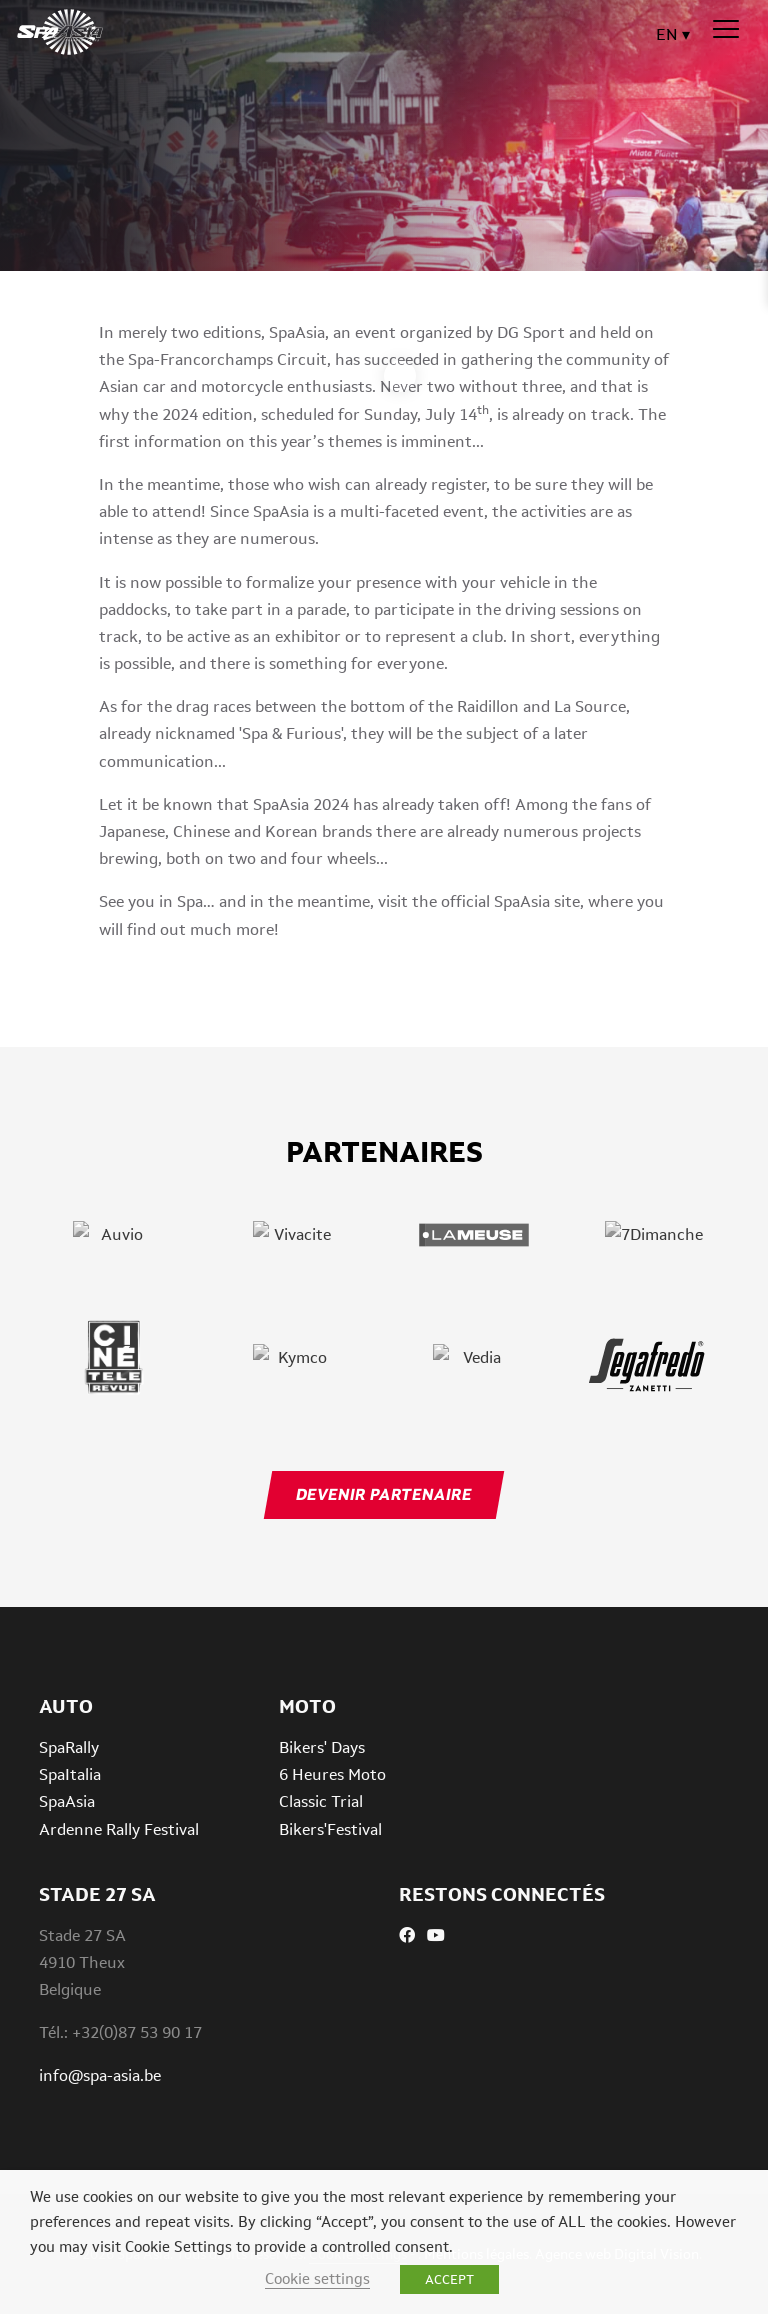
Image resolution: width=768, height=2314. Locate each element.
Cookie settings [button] (317, 2278)
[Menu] (726, 30)
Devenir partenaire (383, 1494)
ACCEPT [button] (449, 2279)
